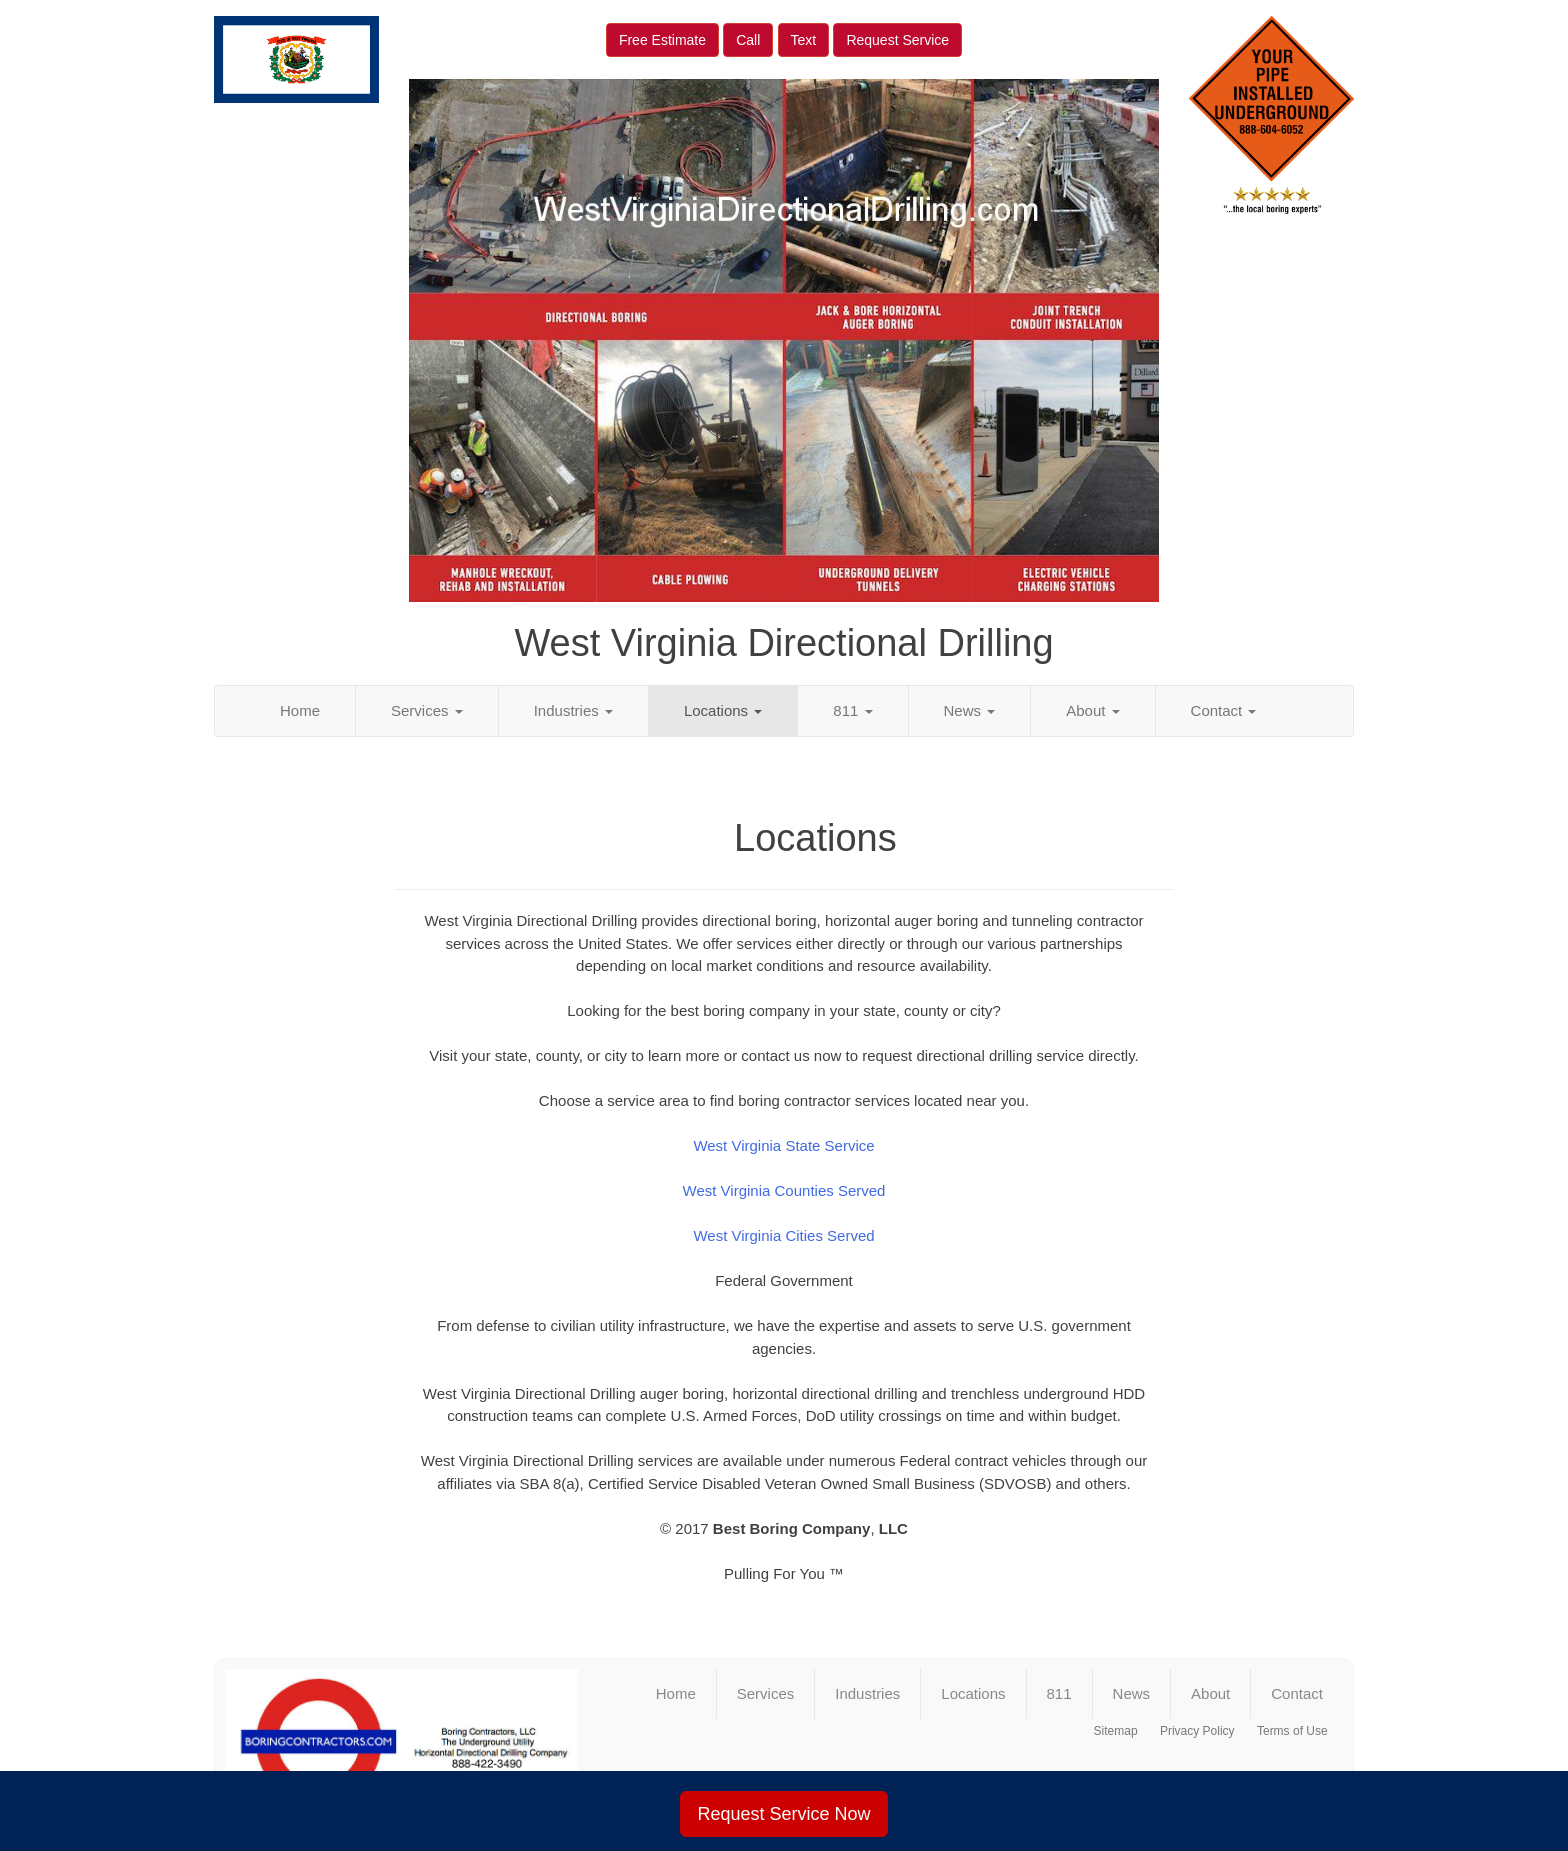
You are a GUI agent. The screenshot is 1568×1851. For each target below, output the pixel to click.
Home (300, 710)
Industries (573, 710)
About (1092, 710)
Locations (723, 710)
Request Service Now (783, 1814)
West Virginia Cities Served (783, 1235)
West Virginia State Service (783, 1145)
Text (804, 40)
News (970, 710)
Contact (1224, 710)
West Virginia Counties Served (784, 1190)
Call (748, 40)
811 (852, 710)
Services (427, 710)
